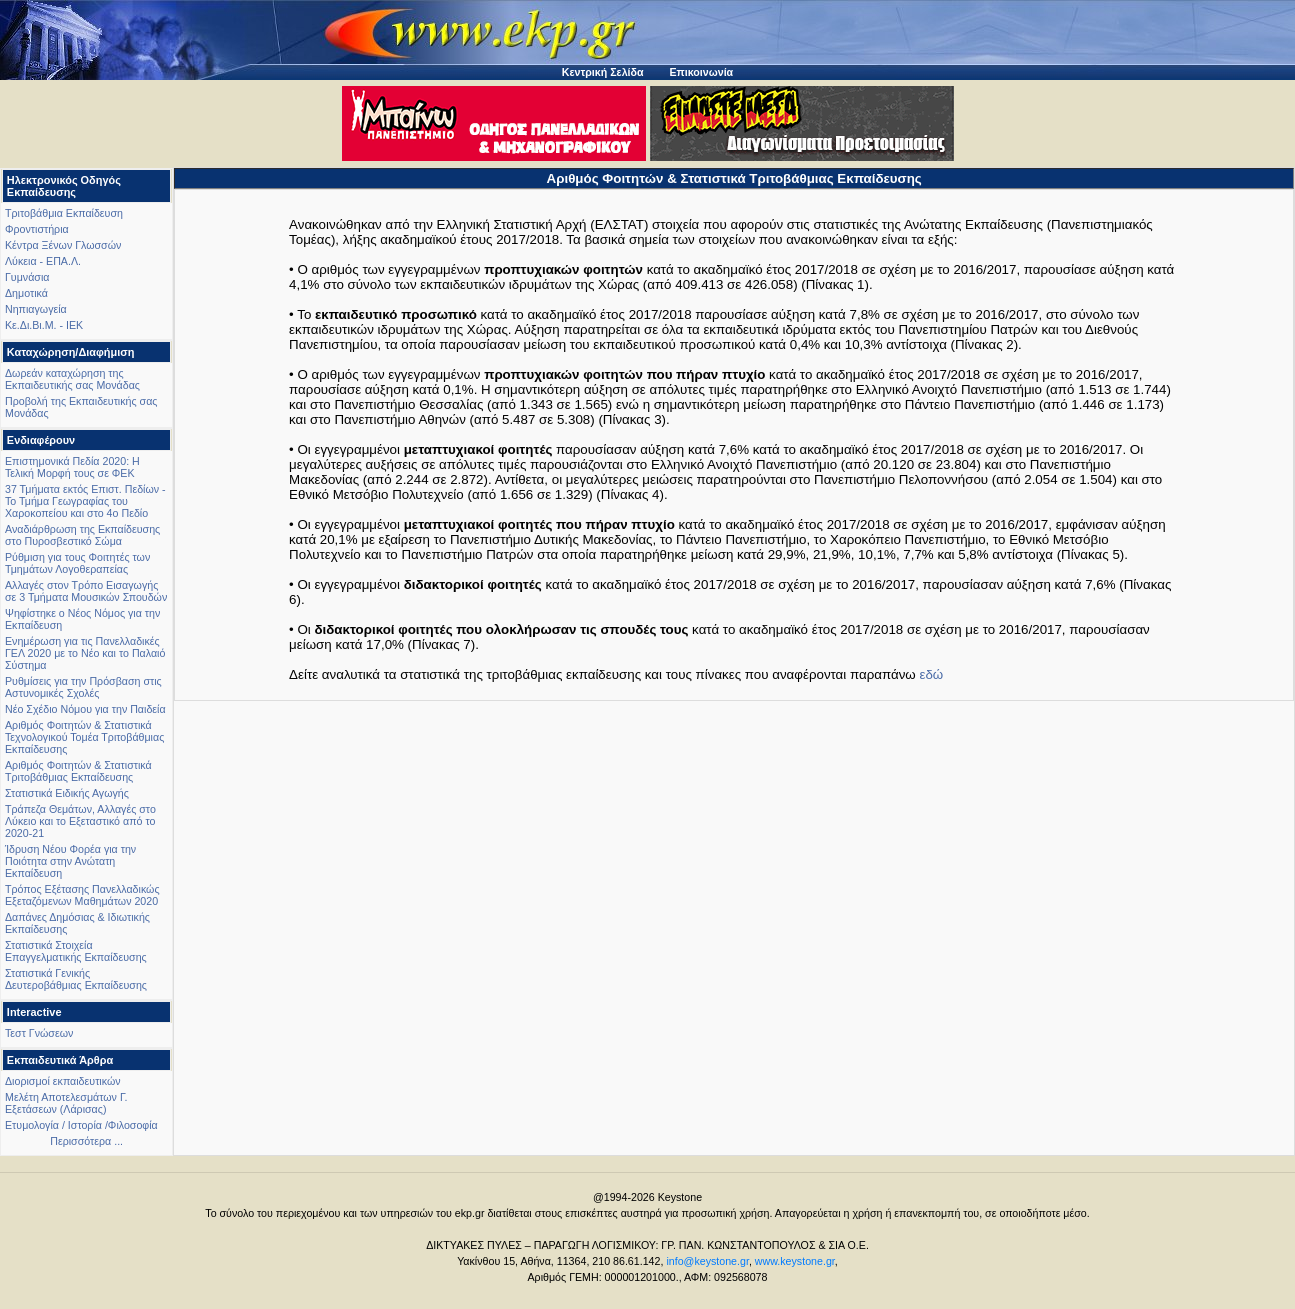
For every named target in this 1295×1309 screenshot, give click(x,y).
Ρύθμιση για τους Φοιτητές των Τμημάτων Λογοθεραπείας (77, 563)
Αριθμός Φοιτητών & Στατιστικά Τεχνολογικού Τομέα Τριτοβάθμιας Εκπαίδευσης (84, 737)
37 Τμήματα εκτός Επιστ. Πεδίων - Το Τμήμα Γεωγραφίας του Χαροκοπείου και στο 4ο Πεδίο (85, 501)
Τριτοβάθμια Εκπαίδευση (64, 213)
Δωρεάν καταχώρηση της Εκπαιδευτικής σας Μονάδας (72, 379)
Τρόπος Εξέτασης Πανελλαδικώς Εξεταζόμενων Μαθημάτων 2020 (82, 895)
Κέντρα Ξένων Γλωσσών (63, 245)
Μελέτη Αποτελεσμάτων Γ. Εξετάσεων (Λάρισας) (66, 1103)
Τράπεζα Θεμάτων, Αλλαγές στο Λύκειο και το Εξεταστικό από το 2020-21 (80, 821)
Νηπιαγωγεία (36, 309)
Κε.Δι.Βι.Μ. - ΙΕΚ (44, 325)
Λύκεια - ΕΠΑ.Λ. (43, 261)
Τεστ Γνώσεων (39, 1033)
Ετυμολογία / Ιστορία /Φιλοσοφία (81, 1125)
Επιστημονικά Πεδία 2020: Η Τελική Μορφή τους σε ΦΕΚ (72, 467)
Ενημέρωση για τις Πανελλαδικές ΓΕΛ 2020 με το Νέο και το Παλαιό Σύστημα (85, 653)
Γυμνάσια (27, 277)
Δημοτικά (26, 293)
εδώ (931, 674)
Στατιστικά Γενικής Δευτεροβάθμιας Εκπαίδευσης (76, 979)
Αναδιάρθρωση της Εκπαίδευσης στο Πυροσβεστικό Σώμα (82, 535)
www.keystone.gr (795, 1261)
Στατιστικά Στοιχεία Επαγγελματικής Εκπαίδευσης (76, 951)
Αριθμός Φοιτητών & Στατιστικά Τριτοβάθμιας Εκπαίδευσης (78, 771)
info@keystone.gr (707, 1261)
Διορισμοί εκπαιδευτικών (63, 1081)
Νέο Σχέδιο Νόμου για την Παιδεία (85, 709)
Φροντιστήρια (37, 229)
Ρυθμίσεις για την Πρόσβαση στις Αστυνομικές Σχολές (83, 687)
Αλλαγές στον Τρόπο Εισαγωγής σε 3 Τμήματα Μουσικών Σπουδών (86, 591)
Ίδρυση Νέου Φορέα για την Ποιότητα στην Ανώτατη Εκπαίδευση (70, 861)
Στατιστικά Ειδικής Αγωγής (67, 793)
